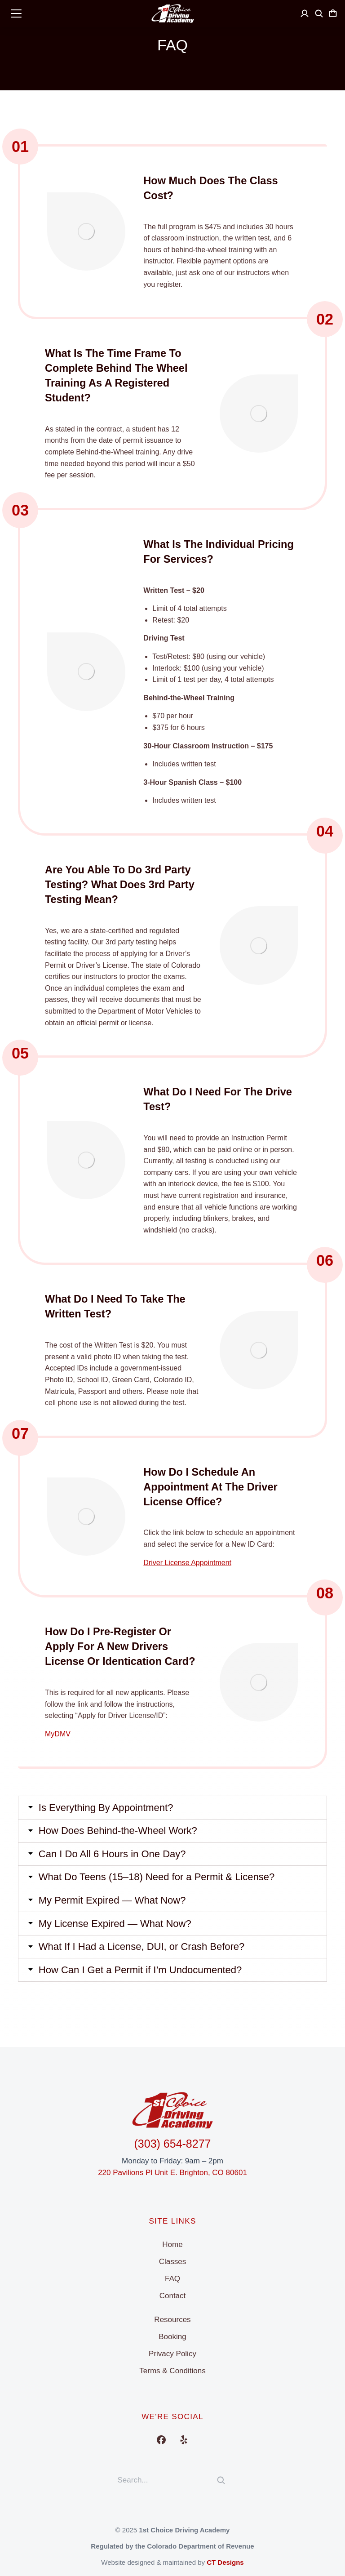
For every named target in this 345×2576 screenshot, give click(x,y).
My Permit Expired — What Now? (112, 1910)
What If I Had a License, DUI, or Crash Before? (142, 1957)
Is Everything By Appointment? (106, 1815)
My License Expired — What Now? (115, 1934)
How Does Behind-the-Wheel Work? (118, 1838)
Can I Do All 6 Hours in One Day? (112, 1862)
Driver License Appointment (187, 1568)
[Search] (221, 2480)
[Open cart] (332, 13)
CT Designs (225, 2562)
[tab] (172, 1814)
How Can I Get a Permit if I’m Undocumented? (140, 1981)
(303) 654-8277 (172, 2143)
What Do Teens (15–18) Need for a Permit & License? (157, 1886)
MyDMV (58, 1740)
